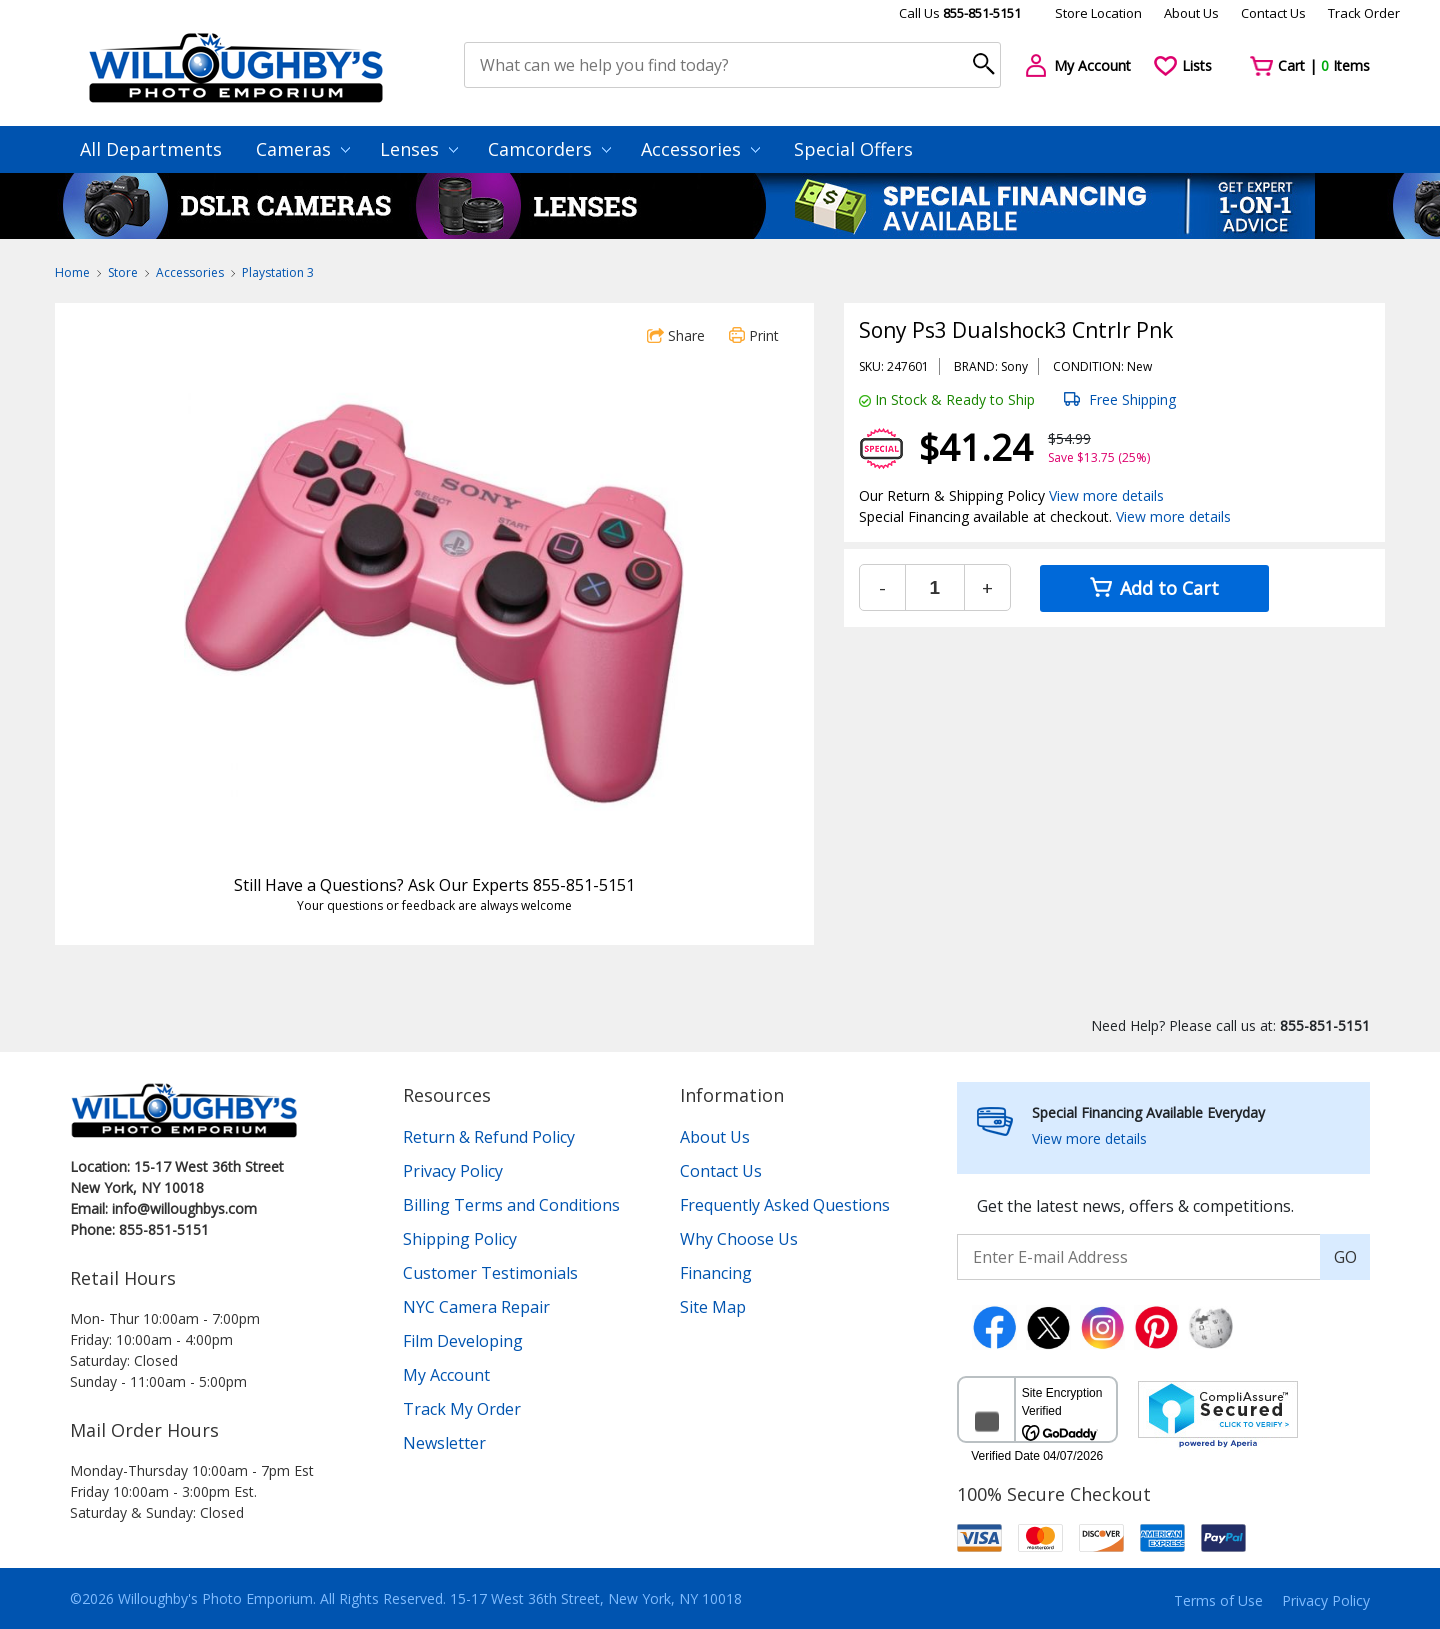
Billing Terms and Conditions (511, 1205)
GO (1345, 1257)
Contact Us (1273, 13)
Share (676, 335)
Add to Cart (1154, 588)
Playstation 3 (278, 272)
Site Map (713, 1307)
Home (72, 272)
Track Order (1364, 13)
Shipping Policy (460, 1239)
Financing (716, 1273)
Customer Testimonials (490, 1273)
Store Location (1098, 13)
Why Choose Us (739, 1239)
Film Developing (463, 1341)
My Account (446, 1375)
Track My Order (462, 1409)
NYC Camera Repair (476, 1307)
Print (754, 335)
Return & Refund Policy (489, 1137)
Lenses (419, 149)
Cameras (303, 149)
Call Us (960, 13)
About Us (1191, 13)
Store (123, 272)
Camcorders (549, 149)
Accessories (700, 149)
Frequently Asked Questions (785, 1205)
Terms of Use (1218, 1600)
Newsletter (444, 1443)
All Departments (151, 149)
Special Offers (853, 149)
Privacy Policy (453, 1171)
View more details (1106, 495)
